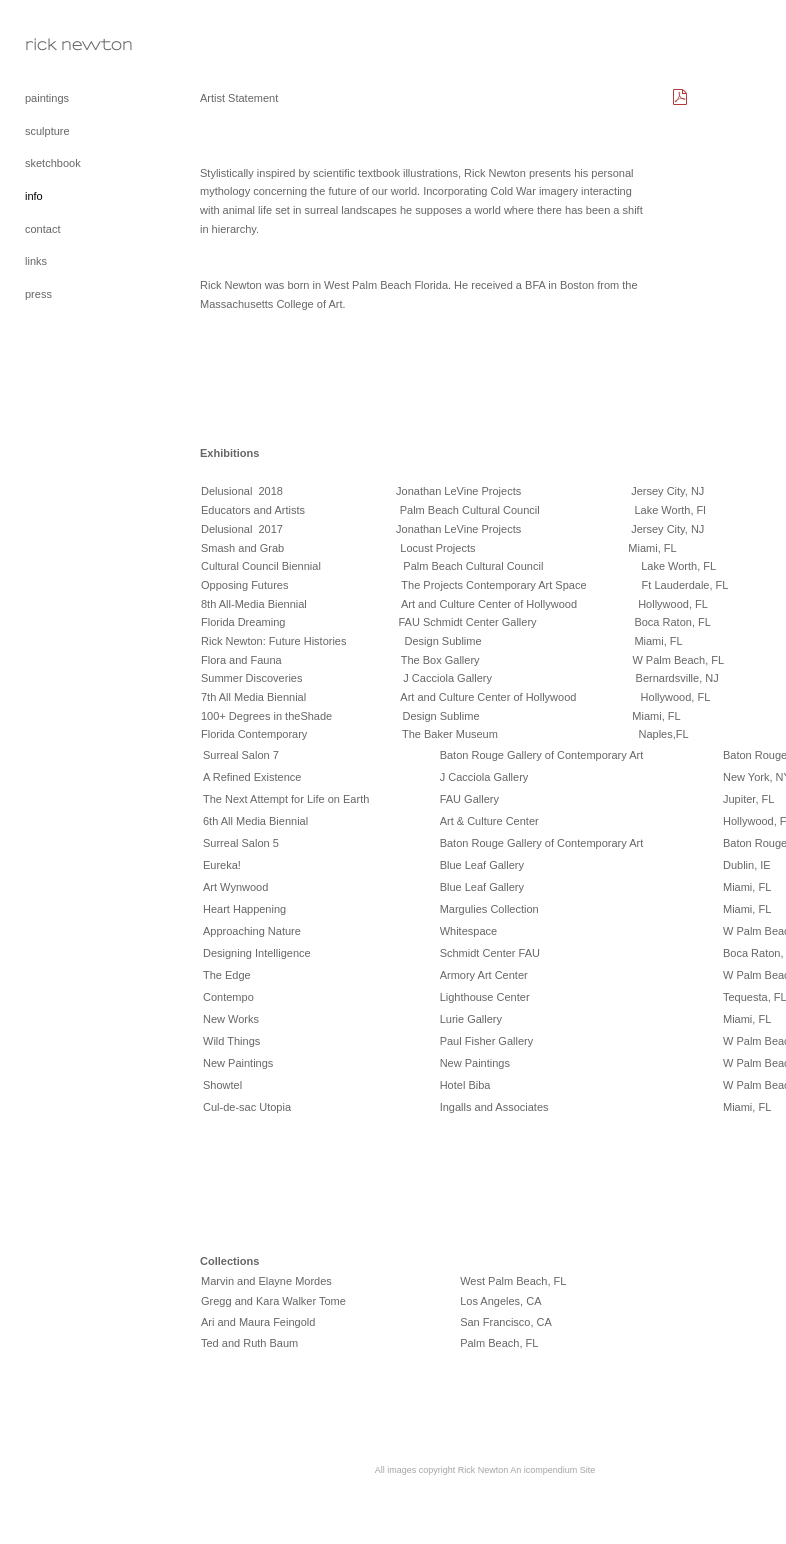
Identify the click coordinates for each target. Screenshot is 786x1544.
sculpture (47, 131)
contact (42, 229)
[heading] (75, 44)
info (34, 196)
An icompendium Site (552, 1470)
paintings (47, 98)
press (38, 294)
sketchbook (53, 163)
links (36, 261)
